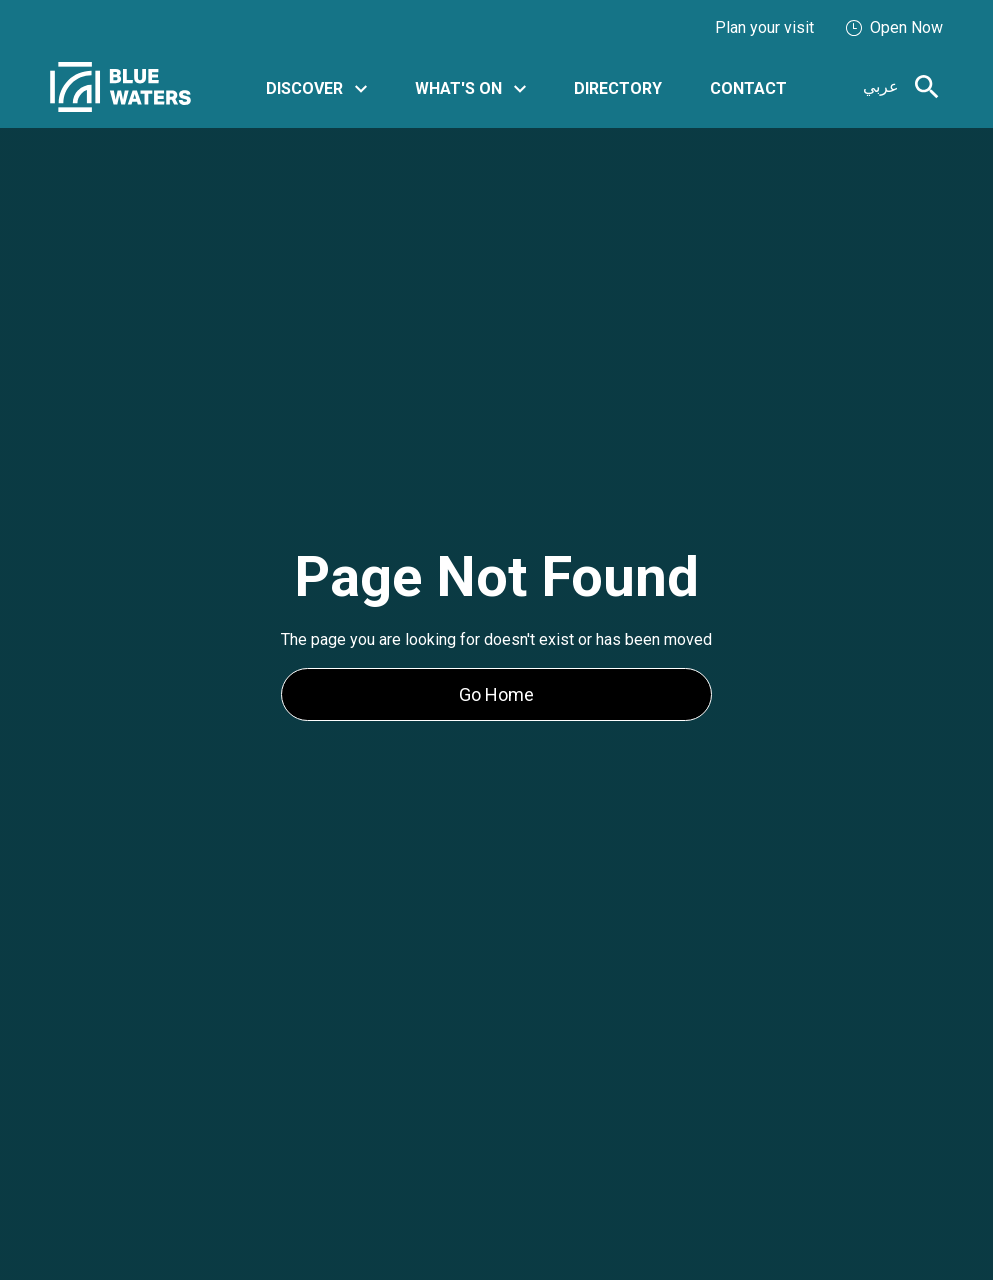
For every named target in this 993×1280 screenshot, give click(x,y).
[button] (316, 87)
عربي (881, 86)
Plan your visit (764, 27)
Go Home (496, 694)
